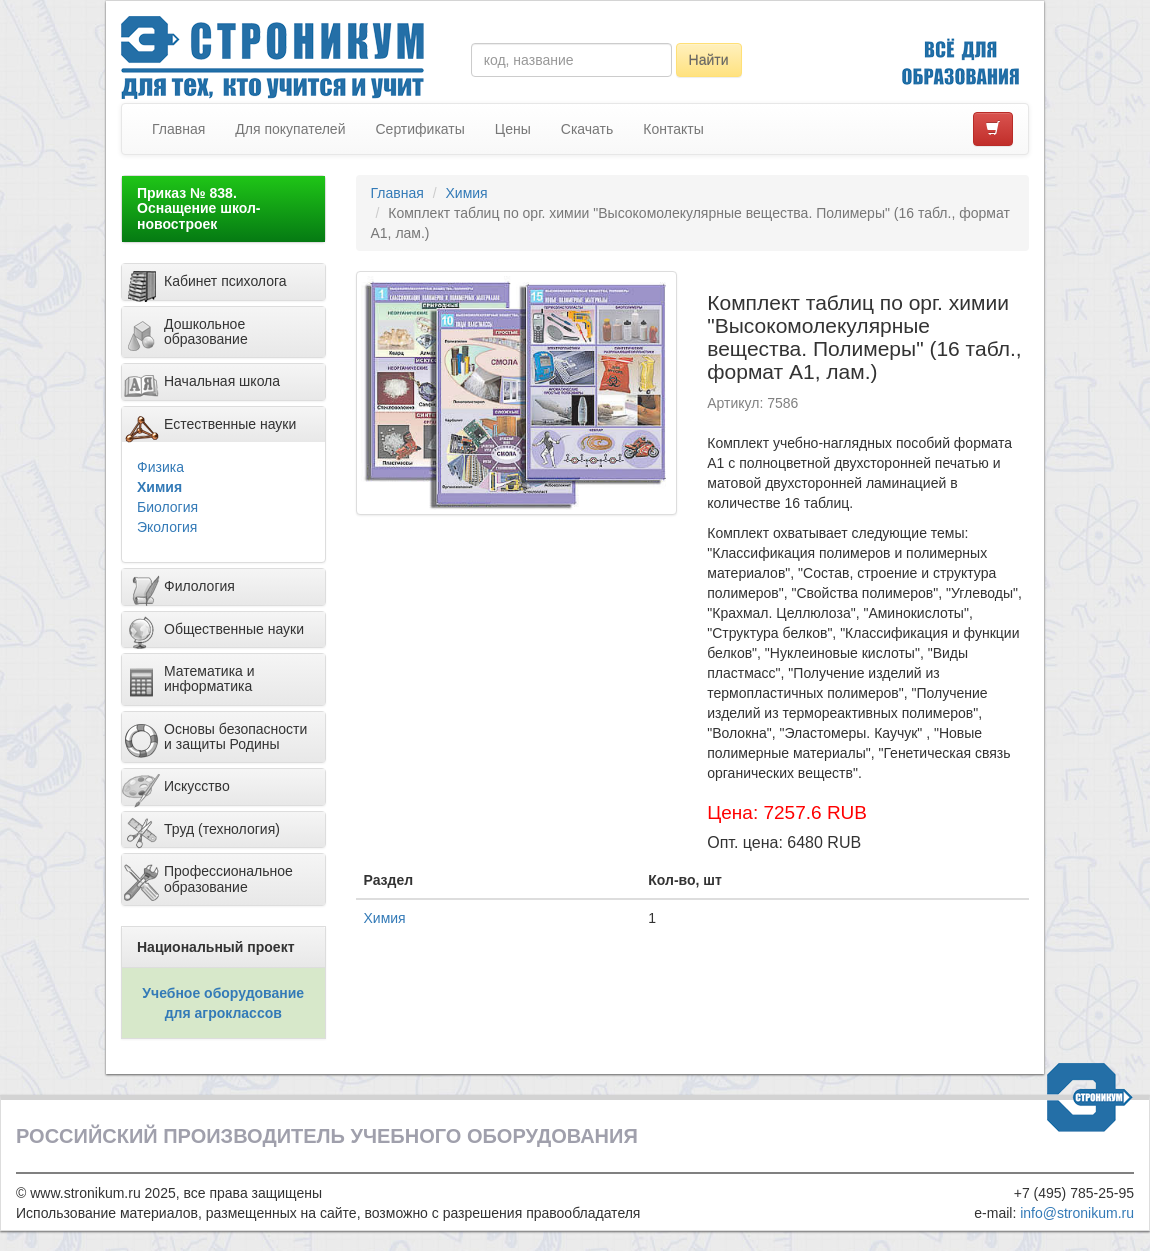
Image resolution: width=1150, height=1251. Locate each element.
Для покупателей (290, 129)
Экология (167, 527)
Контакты (673, 129)
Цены (513, 129)
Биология (167, 507)
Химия (159, 487)
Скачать (587, 129)
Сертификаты (419, 129)
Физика (160, 467)
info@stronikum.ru (1077, 1213)
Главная (178, 129)
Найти (709, 60)
